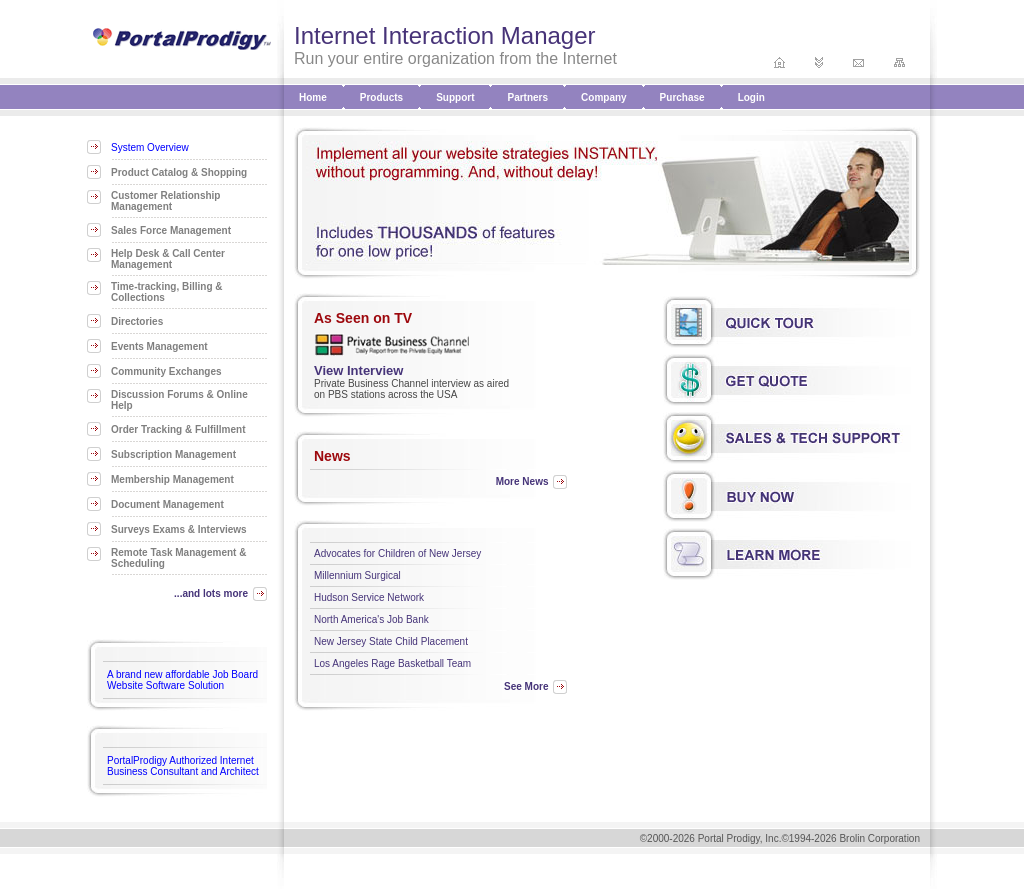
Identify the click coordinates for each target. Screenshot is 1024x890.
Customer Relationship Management (165, 201)
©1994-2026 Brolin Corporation (850, 838)
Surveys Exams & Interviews (179, 529)
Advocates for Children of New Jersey (397, 553)
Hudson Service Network (369, 597)
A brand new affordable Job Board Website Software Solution (182, 680)
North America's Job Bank (371, 619)
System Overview (150, 147)
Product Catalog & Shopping (179, 172)
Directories (137, 321)
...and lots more (211, 593)
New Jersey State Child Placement (391, 641)
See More (526, 686)
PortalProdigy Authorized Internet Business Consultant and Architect (183, 766)
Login (751, 97)
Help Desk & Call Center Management (168, 259)
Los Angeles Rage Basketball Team (392, 663)
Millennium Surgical (357, 575)
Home (313, 97)
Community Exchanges (166, 371)
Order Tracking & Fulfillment (178, 429)
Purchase (682, 97)
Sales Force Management (171, 230)
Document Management (167, 504)
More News (522, 481)
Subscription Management (173, 454)
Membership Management (172, 479)
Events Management (159, 346)
